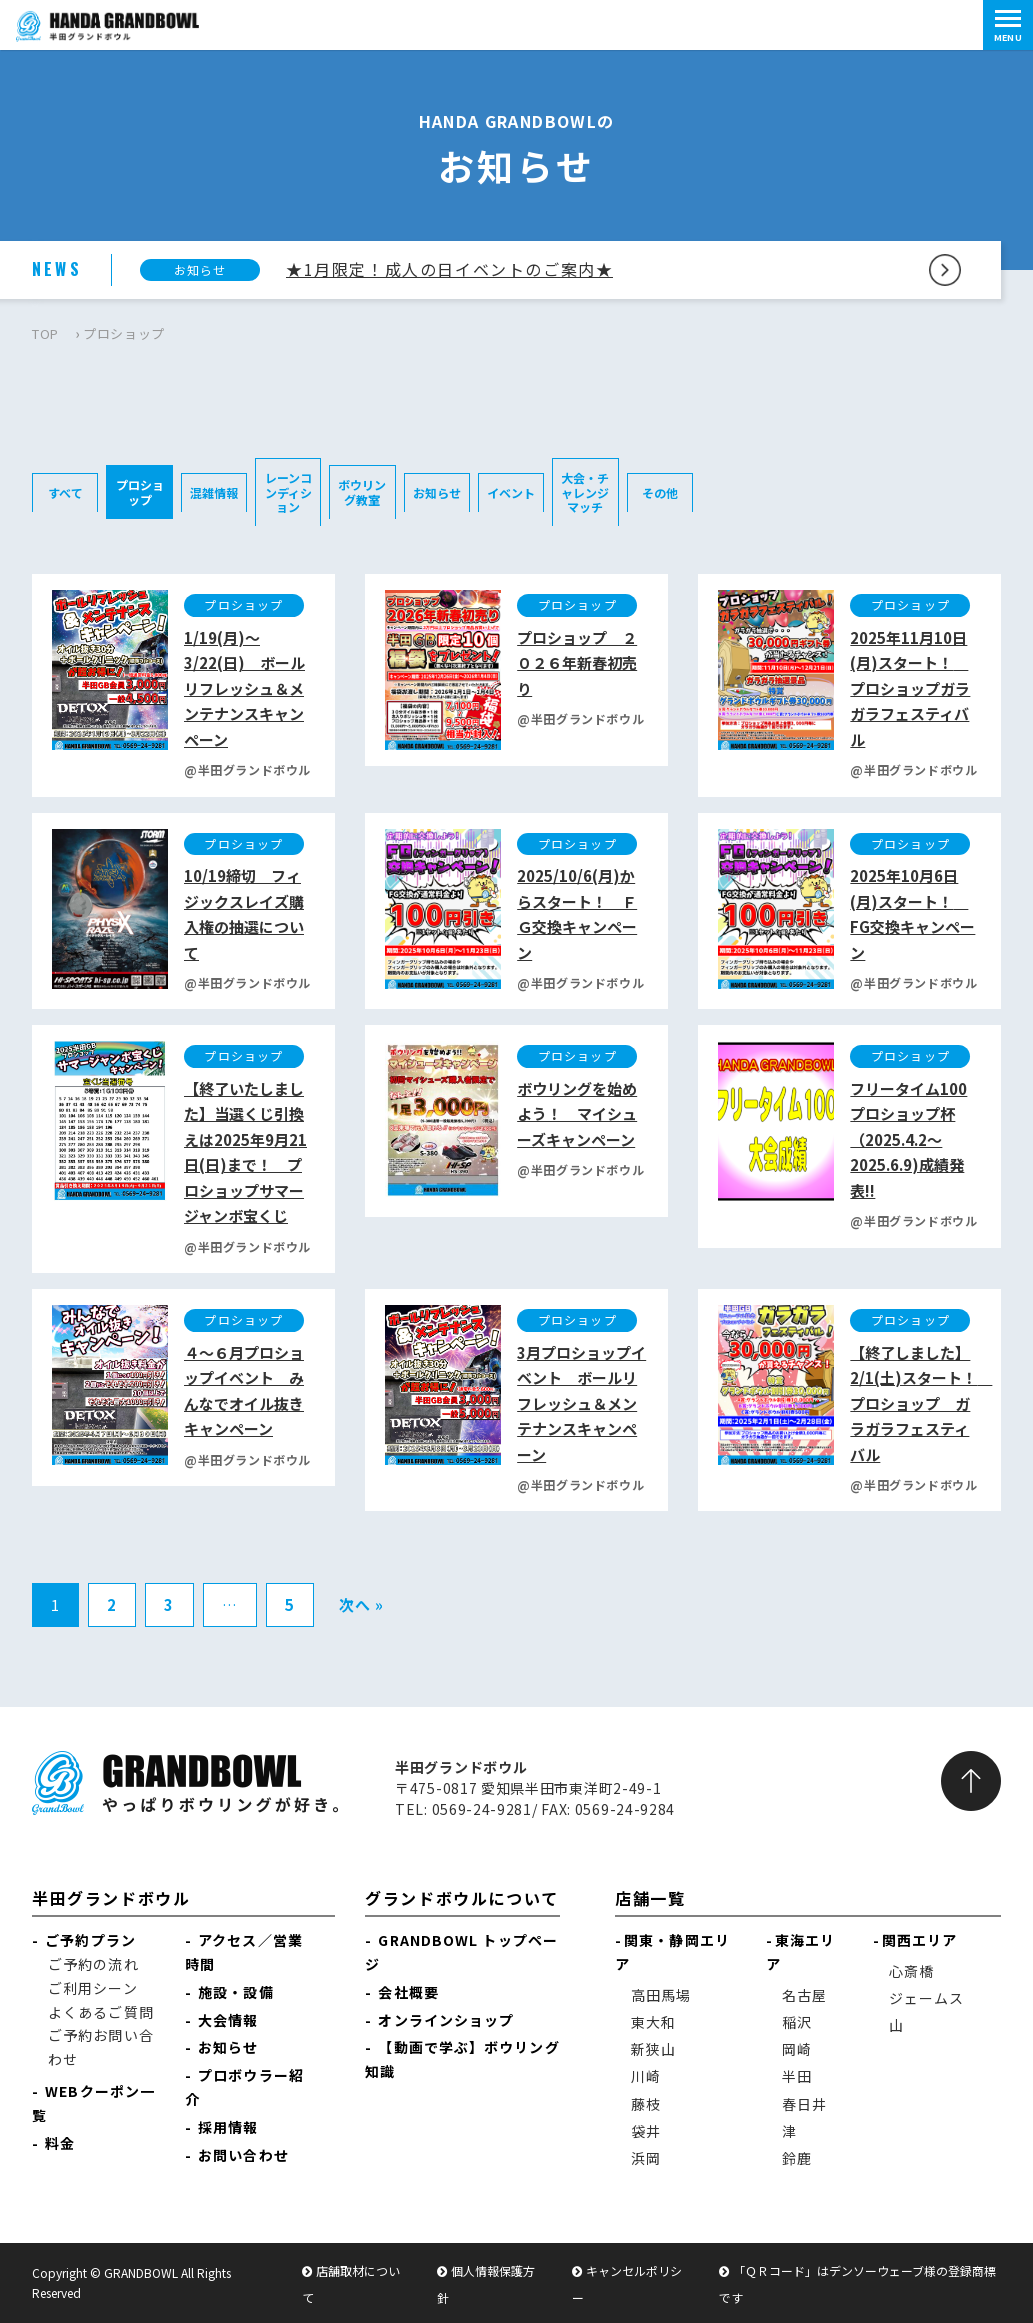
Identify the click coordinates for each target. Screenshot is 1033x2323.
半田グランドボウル (111, 1898)
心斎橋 (911, 1971)
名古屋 (804, 1995)
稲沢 (797, 2022)
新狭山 (653, 2049)
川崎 (646, 2076)
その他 (660, 492)
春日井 (804, 2104)
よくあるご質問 (101, 2012)
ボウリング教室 (362, 491)
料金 (60, 2143)
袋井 (646, 2131)
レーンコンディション (288, 492)
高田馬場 (661, 1995)
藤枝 (646, 2104)
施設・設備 (236, 1992)
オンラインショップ (446, 2020)
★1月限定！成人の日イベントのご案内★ (449, 269)
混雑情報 (214, 492)
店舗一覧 (650, 1898)
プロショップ (140, 491)
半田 (797, 2076)
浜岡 (646, 2158)
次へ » (361, 1604)
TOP (45, 333)
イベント (511, 492)
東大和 (653, 2022)
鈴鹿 (797, 2158)
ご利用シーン (93, 1988)
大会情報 (228, 2020)
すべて (65, 492)
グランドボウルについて (462, 1898)
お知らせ (437, 492)
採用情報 (228, 2127)
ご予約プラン (90, 1940)
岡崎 (797, 2049)
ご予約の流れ (93, 1964)
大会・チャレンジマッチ (585, 492)
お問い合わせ (243, 2155)
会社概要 (408, 1992)
